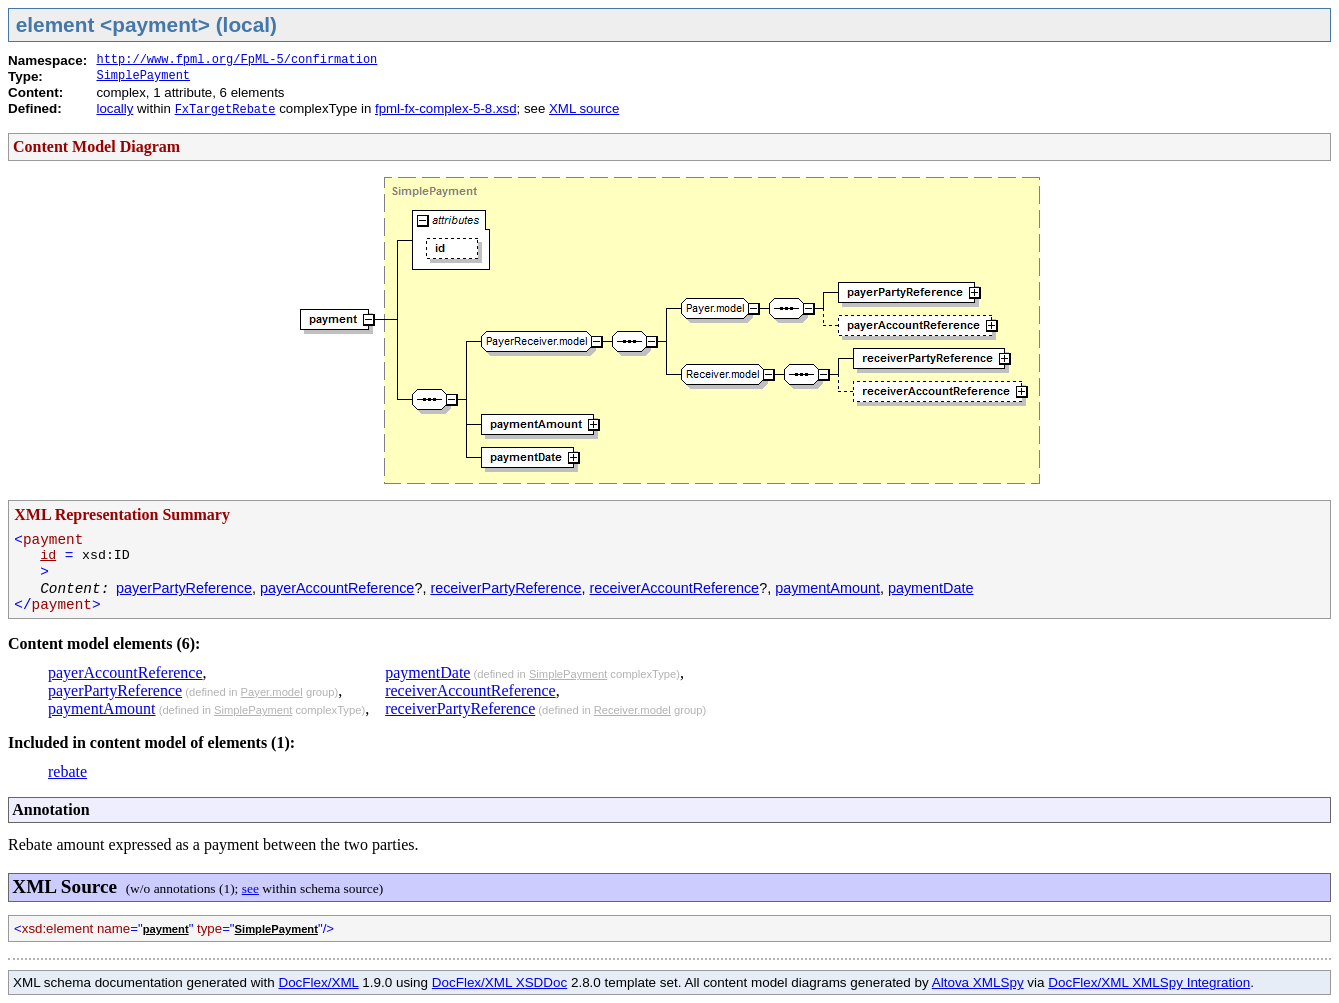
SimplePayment (143, 76)
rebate (67, 771)
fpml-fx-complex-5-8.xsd (446, 108)
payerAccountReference (337, 588)
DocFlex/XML (318, 982)
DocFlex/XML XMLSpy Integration (1149, 982)
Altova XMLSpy (978, 982)
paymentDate (931, 588)
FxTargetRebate (225, 110)
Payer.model (272, 692)
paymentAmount (827, 588)
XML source (584, 108)
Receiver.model (632, 710)
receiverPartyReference (505, 588)
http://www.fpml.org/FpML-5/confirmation (236, 60)
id (48, 555)
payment (166, 929)
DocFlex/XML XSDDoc (499, 982)
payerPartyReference (184, 588)
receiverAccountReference (675, 588)
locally (114, 108)
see (250, 888)
